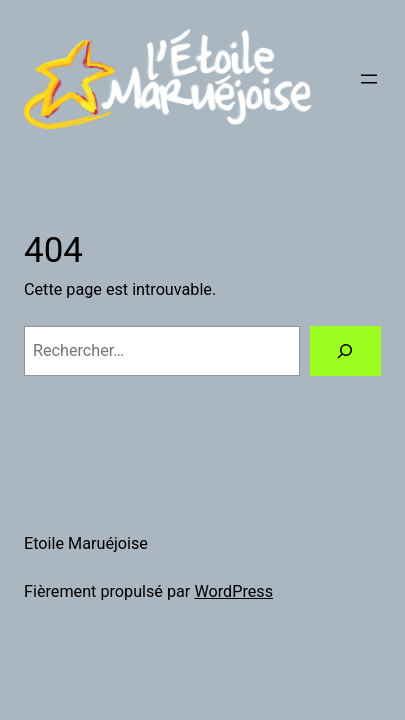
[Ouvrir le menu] (369, 79)
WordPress (233, 591)
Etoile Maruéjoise (86, 543)
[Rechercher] (345, 351)
